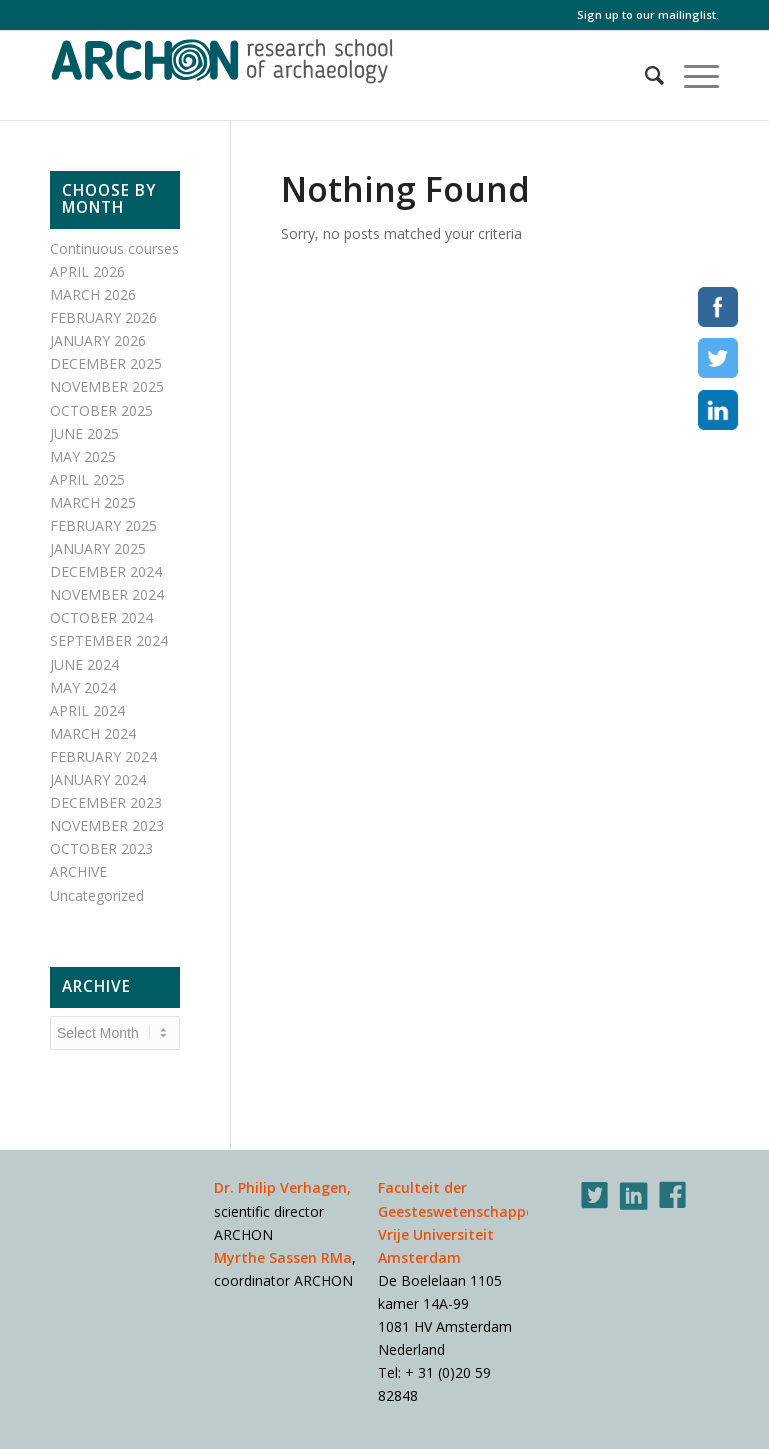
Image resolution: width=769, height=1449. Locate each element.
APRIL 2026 (87, 271)
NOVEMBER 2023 (107, 825)
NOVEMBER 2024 (107, 594)
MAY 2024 (83, 687)
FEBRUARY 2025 (103, 525)
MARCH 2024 (93, 733)
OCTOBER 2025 (101, 410)
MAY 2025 (83, 456)
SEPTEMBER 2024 (109, 640)
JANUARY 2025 (98, 548)
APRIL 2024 (87, 710)
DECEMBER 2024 (106, 571)
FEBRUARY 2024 (103, 756)
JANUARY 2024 (98, 779)
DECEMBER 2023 (106, 802)
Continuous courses (114, 248)
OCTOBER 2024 (101, 617)
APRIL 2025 (87, 479)
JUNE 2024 (84, 664)
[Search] (644, 75)
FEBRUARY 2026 (103, 317)
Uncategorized (97, 895)
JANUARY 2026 (98, 340)
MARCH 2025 (93, 502)
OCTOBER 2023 (101, 848)
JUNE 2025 (84, 433)
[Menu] (691, 75)
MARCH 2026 (93, 294)
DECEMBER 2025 (106, 363)
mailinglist (687, 14)
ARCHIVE (78, 871)
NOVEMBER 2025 (107, 386)
